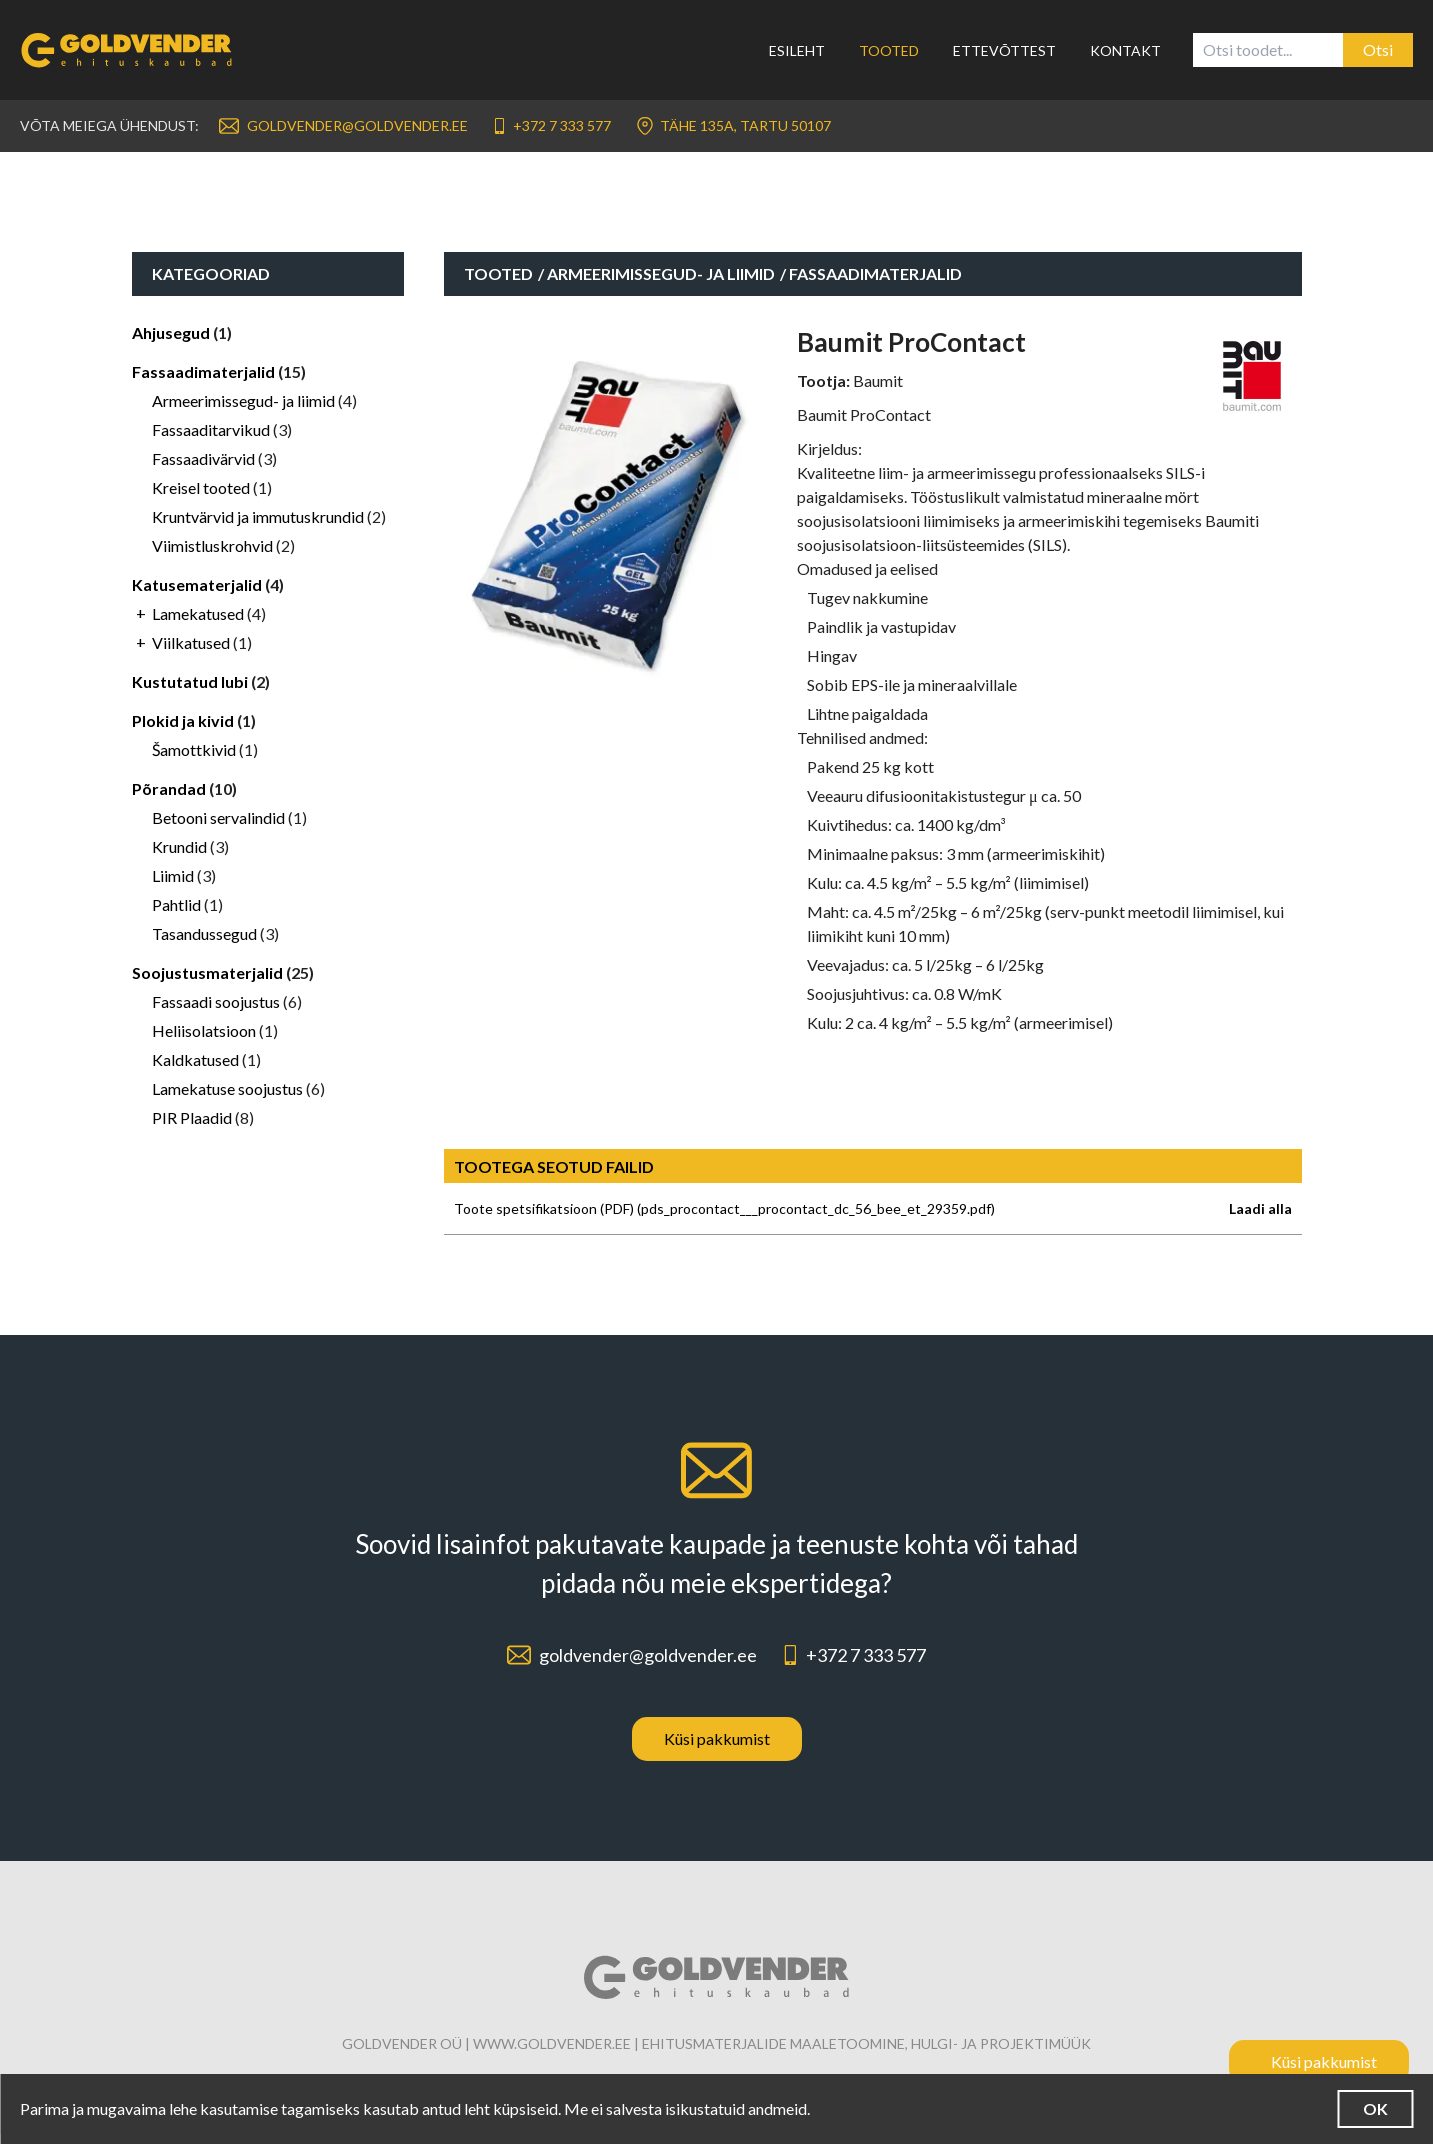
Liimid (173, 875)
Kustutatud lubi (190, 681)
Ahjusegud (171, 332)
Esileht (797, 50)
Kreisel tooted (201, 487)
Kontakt (1125, 50)
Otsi (1378, 49)
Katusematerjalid (197, 584)
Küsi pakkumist (717, 1748)
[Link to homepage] (139, 50)
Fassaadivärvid (203, 458)
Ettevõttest (1004, 50)
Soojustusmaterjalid (207, 972)
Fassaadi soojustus (216, 1001)
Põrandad (169, 788)
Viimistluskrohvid (212, 545)
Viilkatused (191, 642)
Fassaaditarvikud (211, 429)
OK (1363, 2108)
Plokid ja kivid (183, 720)
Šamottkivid (194, 749)
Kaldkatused (195, 1059)
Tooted (889, 50)
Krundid (179, 846)
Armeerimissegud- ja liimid (243, 400)
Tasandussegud (204, 933)
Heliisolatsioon (204, 1030)
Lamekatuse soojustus (227, 1088)
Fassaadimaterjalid (203, 371)
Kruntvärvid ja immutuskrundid (258, 516)
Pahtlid (176, 904)
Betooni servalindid (218, 817)
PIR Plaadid (192, 1117)
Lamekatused (198, 613)
